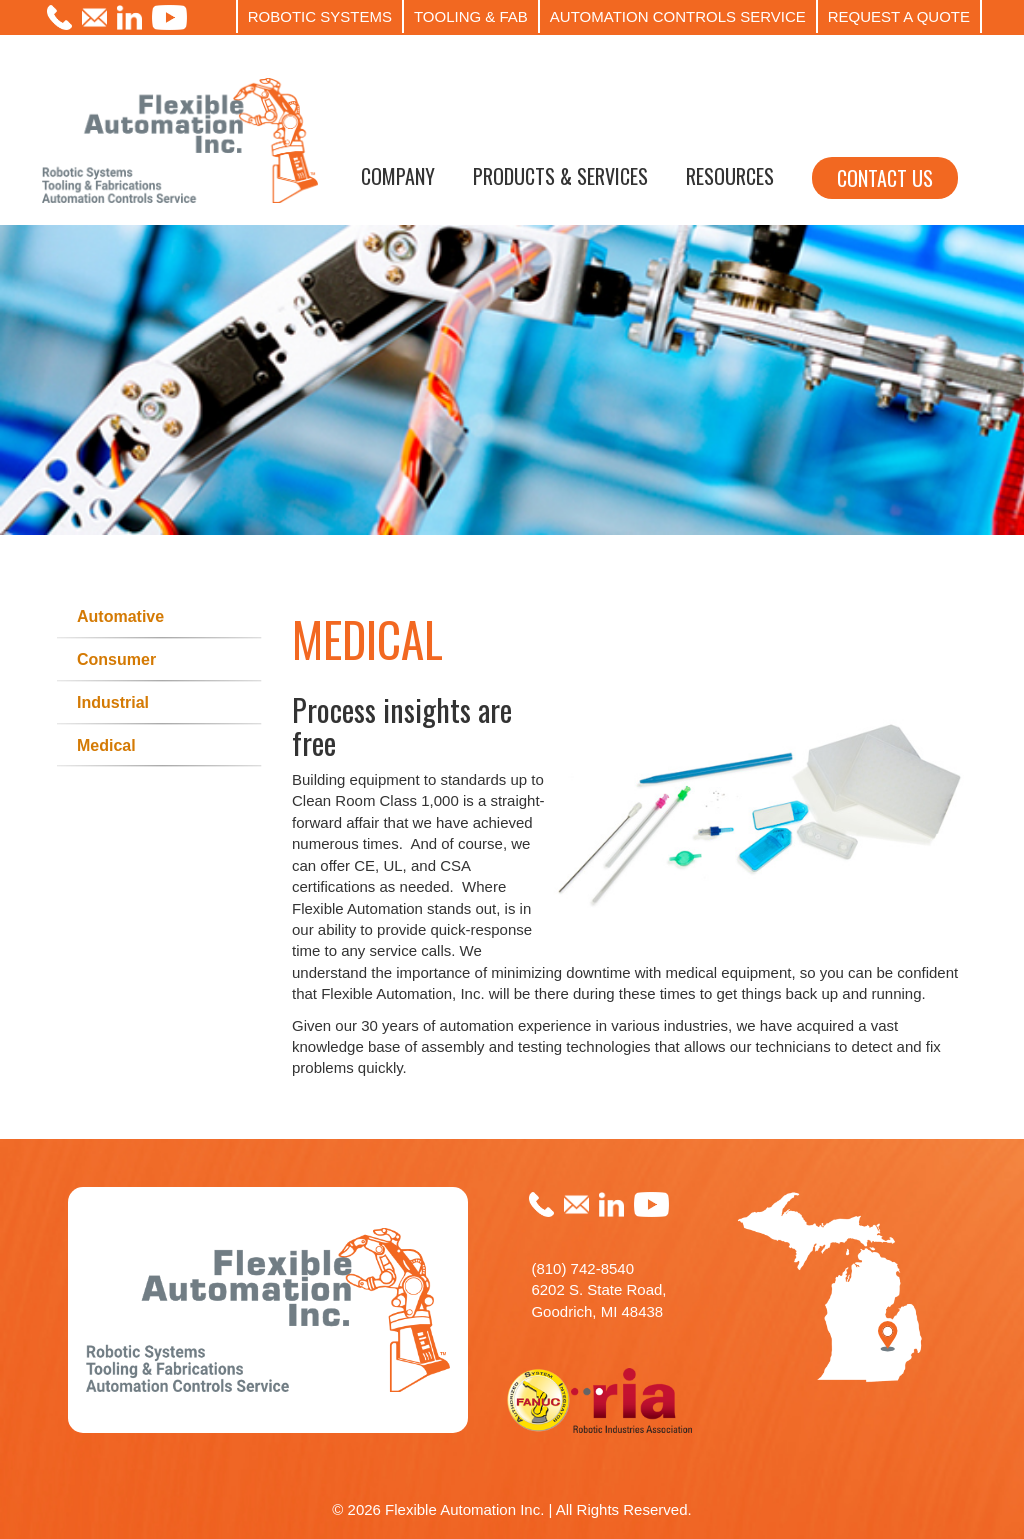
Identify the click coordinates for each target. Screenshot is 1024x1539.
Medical (106, 745)
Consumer (116, 659)
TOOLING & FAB (471, 16)
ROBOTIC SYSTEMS (320, 16)
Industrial (113, 702)
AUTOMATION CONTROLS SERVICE (678, 16)
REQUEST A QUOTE (899, 16)
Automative (120, 616)
